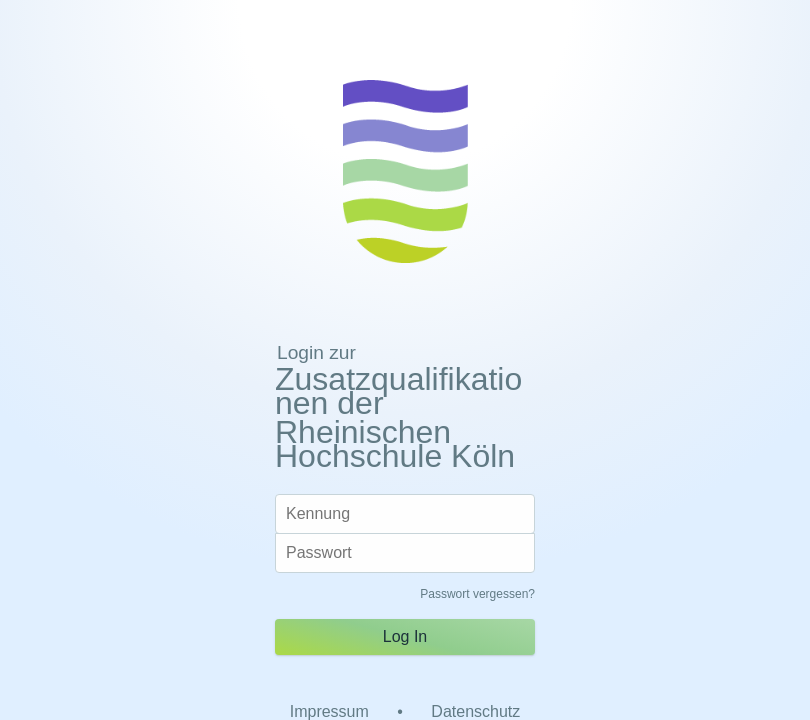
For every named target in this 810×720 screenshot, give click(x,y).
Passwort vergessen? (477, 594)
